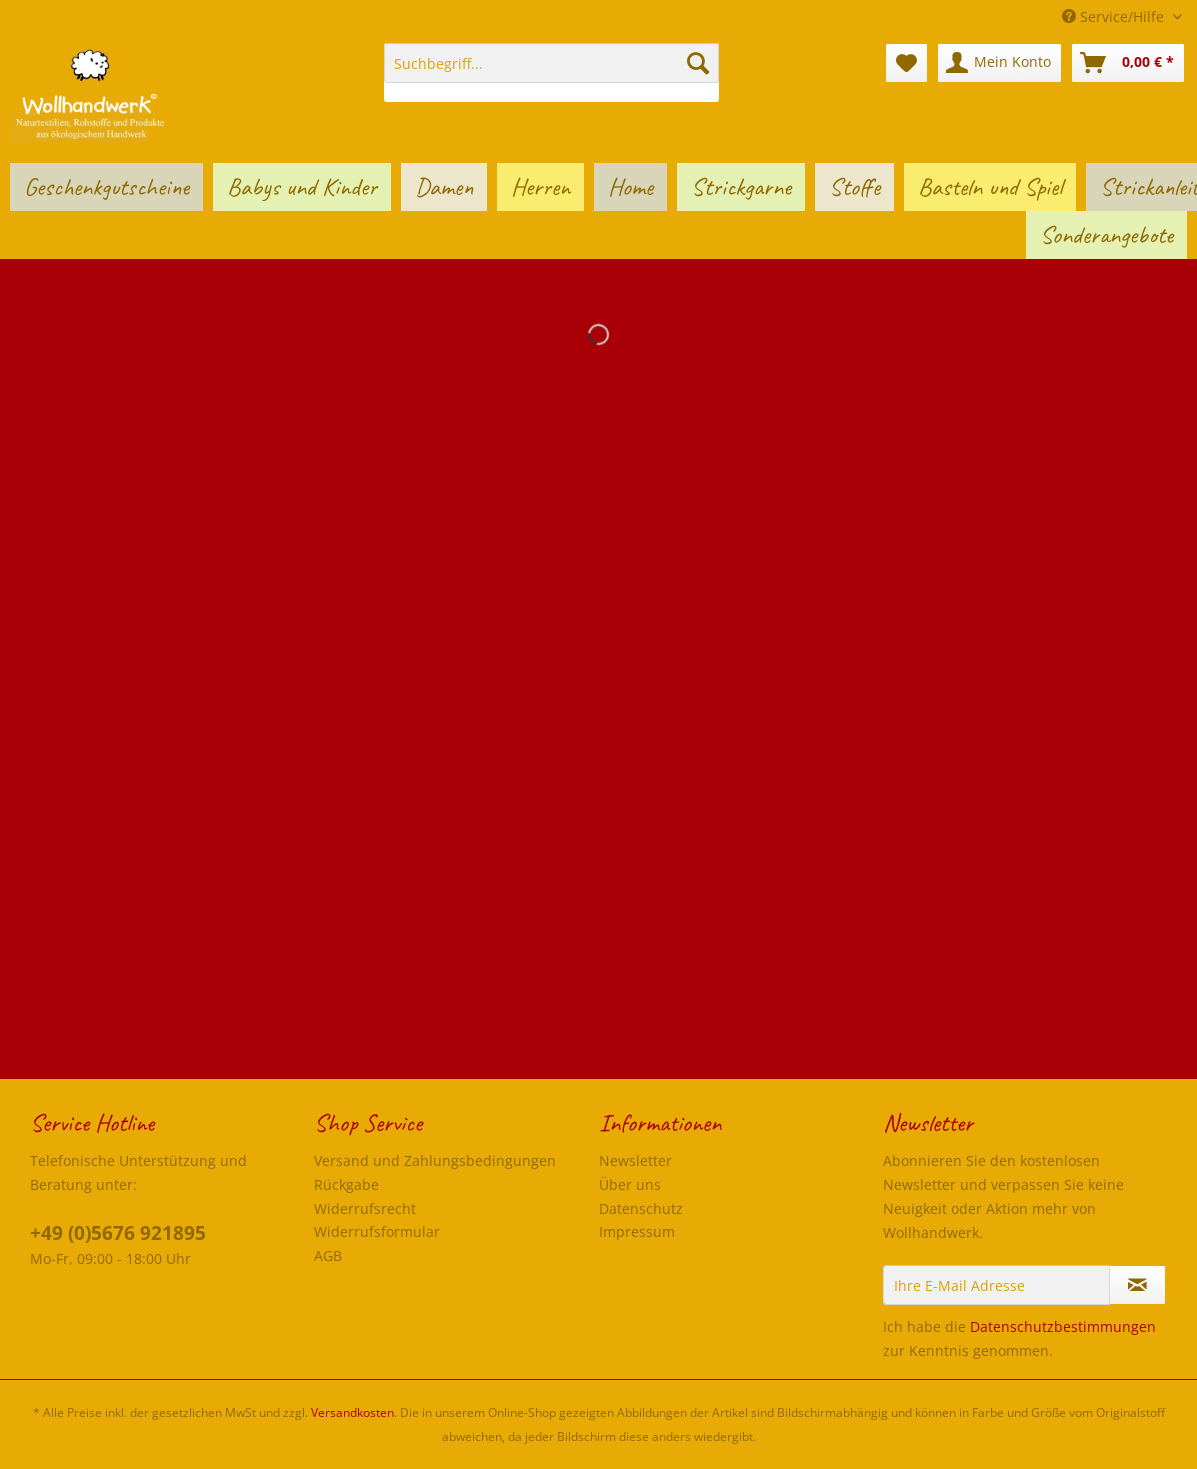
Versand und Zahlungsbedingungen (435, 1160)
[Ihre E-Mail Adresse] (996, 1285)
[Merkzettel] (906, 63)
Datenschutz (641, 1208)
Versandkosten (352, 1412)
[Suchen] (698, 63)
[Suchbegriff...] (551, 63)
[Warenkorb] (1128, 63)
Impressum (637, 1231)
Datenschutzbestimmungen (1063, 1326)
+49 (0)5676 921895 (118, 1233)
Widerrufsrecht (365, 1208)
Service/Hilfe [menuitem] (1115, 16)
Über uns (630, 1184)
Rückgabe (346, 1184)
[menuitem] (551, 72)
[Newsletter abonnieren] (1137, 1285)
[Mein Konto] (999, 63)
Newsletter (635, 1160)
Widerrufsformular (377, 1231)
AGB (328, 1255)
